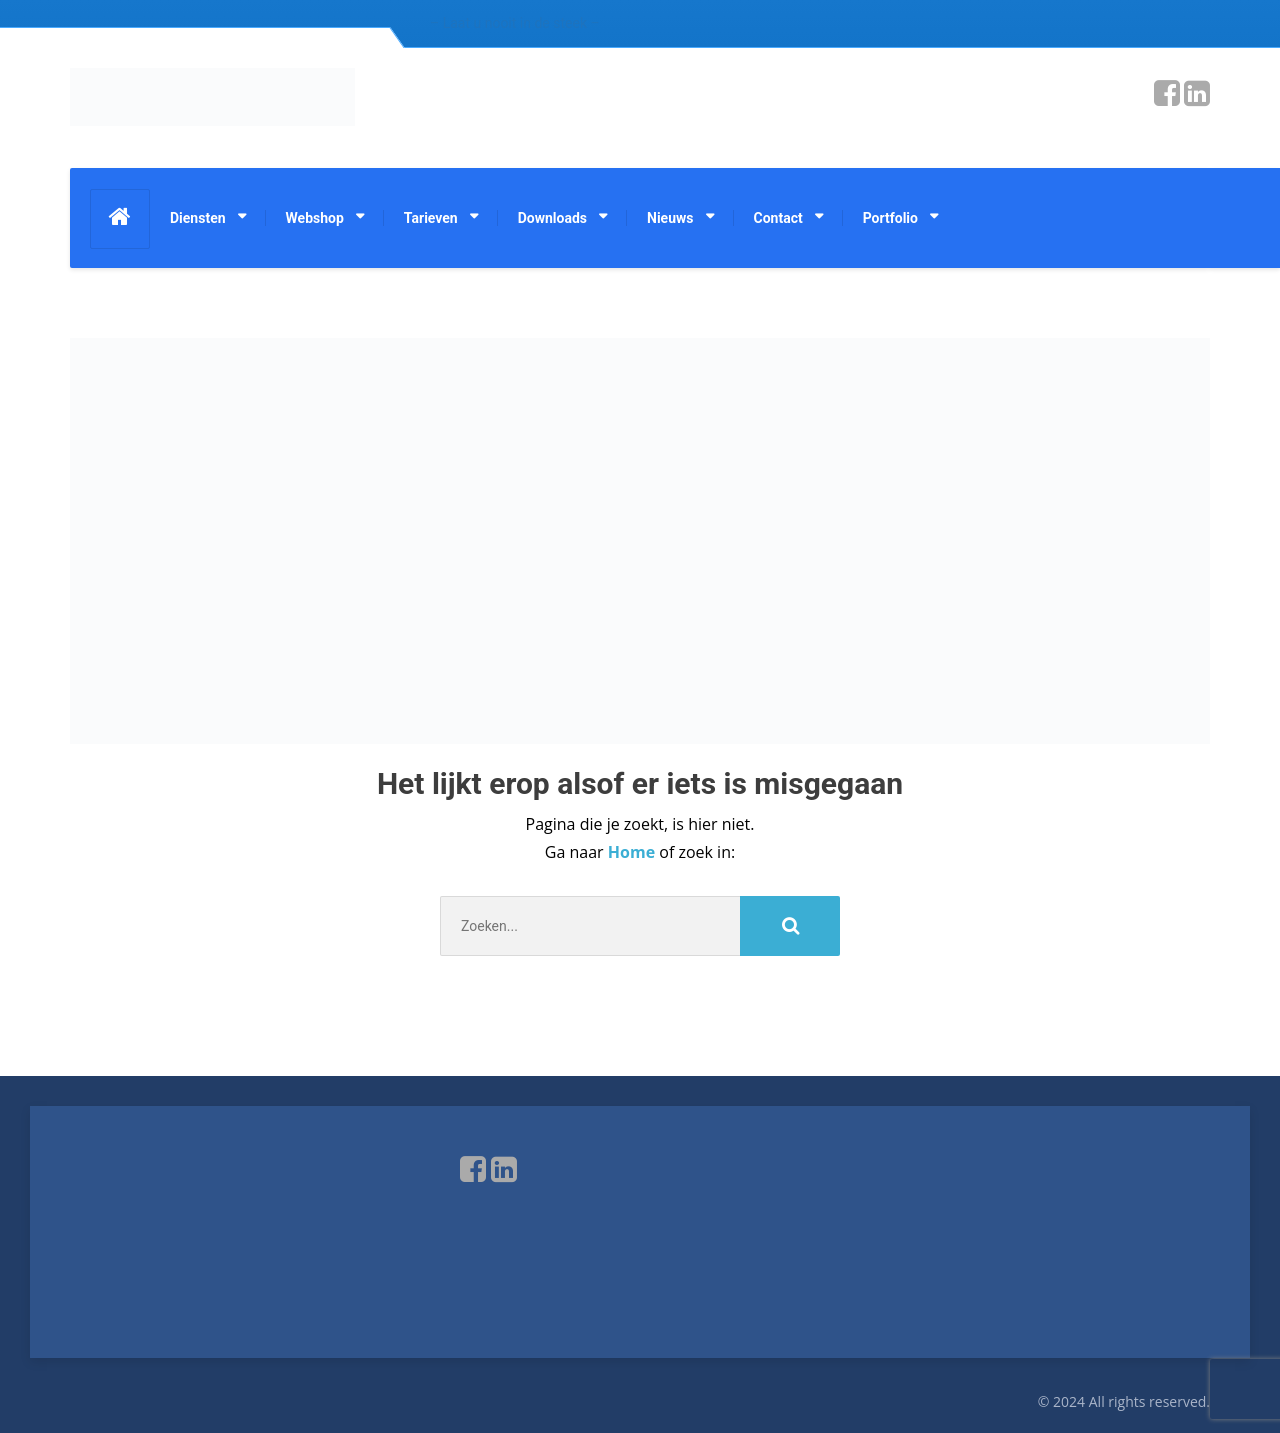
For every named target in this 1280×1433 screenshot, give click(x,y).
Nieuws (670, 218)
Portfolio (890, 218)
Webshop (315, 218)
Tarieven (431, 218)
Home (633, 852)
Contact (778, 218)
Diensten (198, 218)
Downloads (552, 218)
